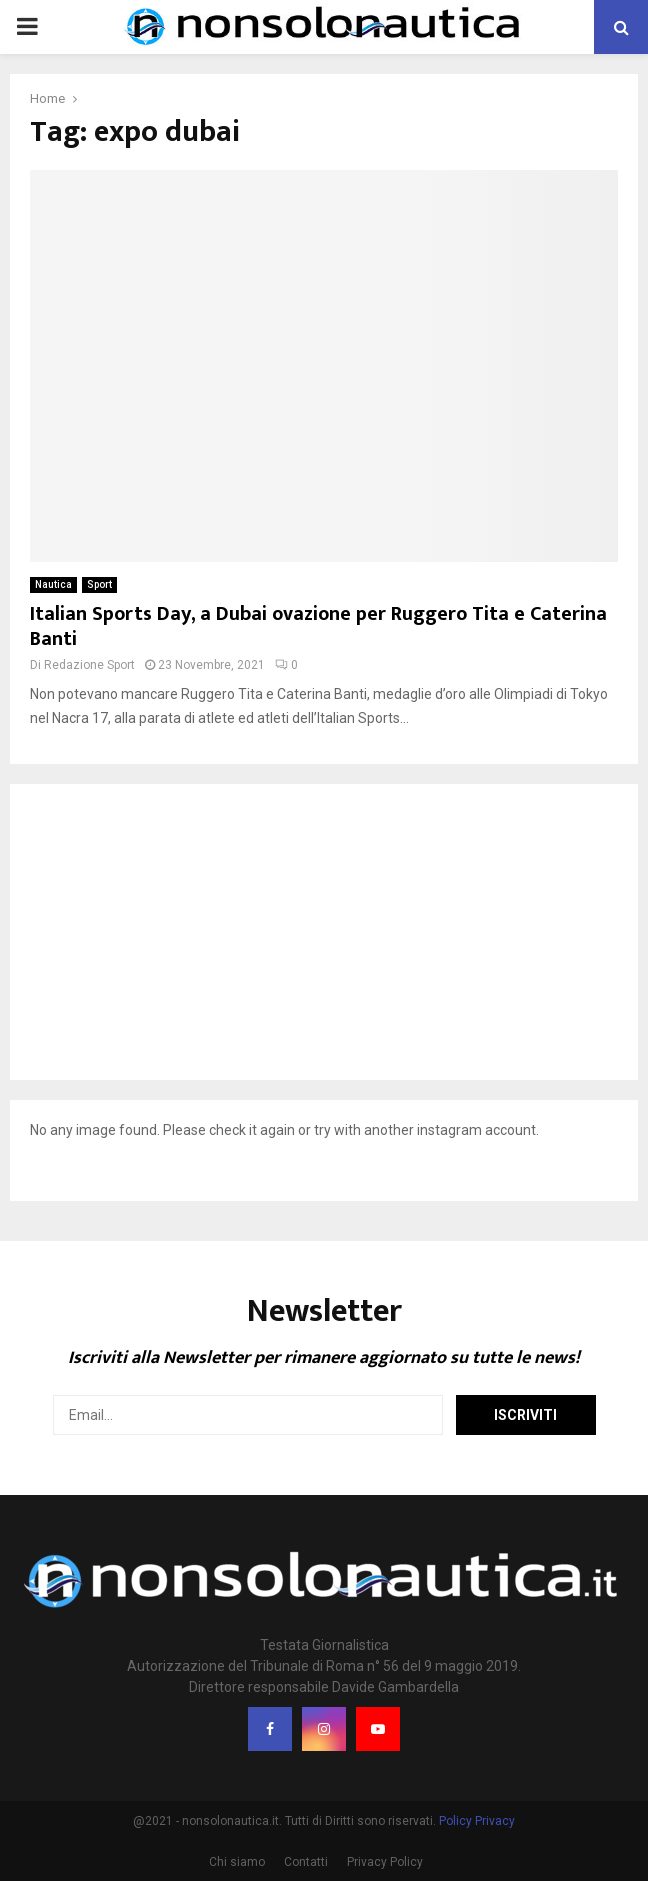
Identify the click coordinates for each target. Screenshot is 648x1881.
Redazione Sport (89, 665)
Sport (99, 584)
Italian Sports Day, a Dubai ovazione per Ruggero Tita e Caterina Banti (318, 626)
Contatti (306, 1862)
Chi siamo (237, 1862)
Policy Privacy (477, 1821)
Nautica (53, 584)
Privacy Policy (385, 1862)
